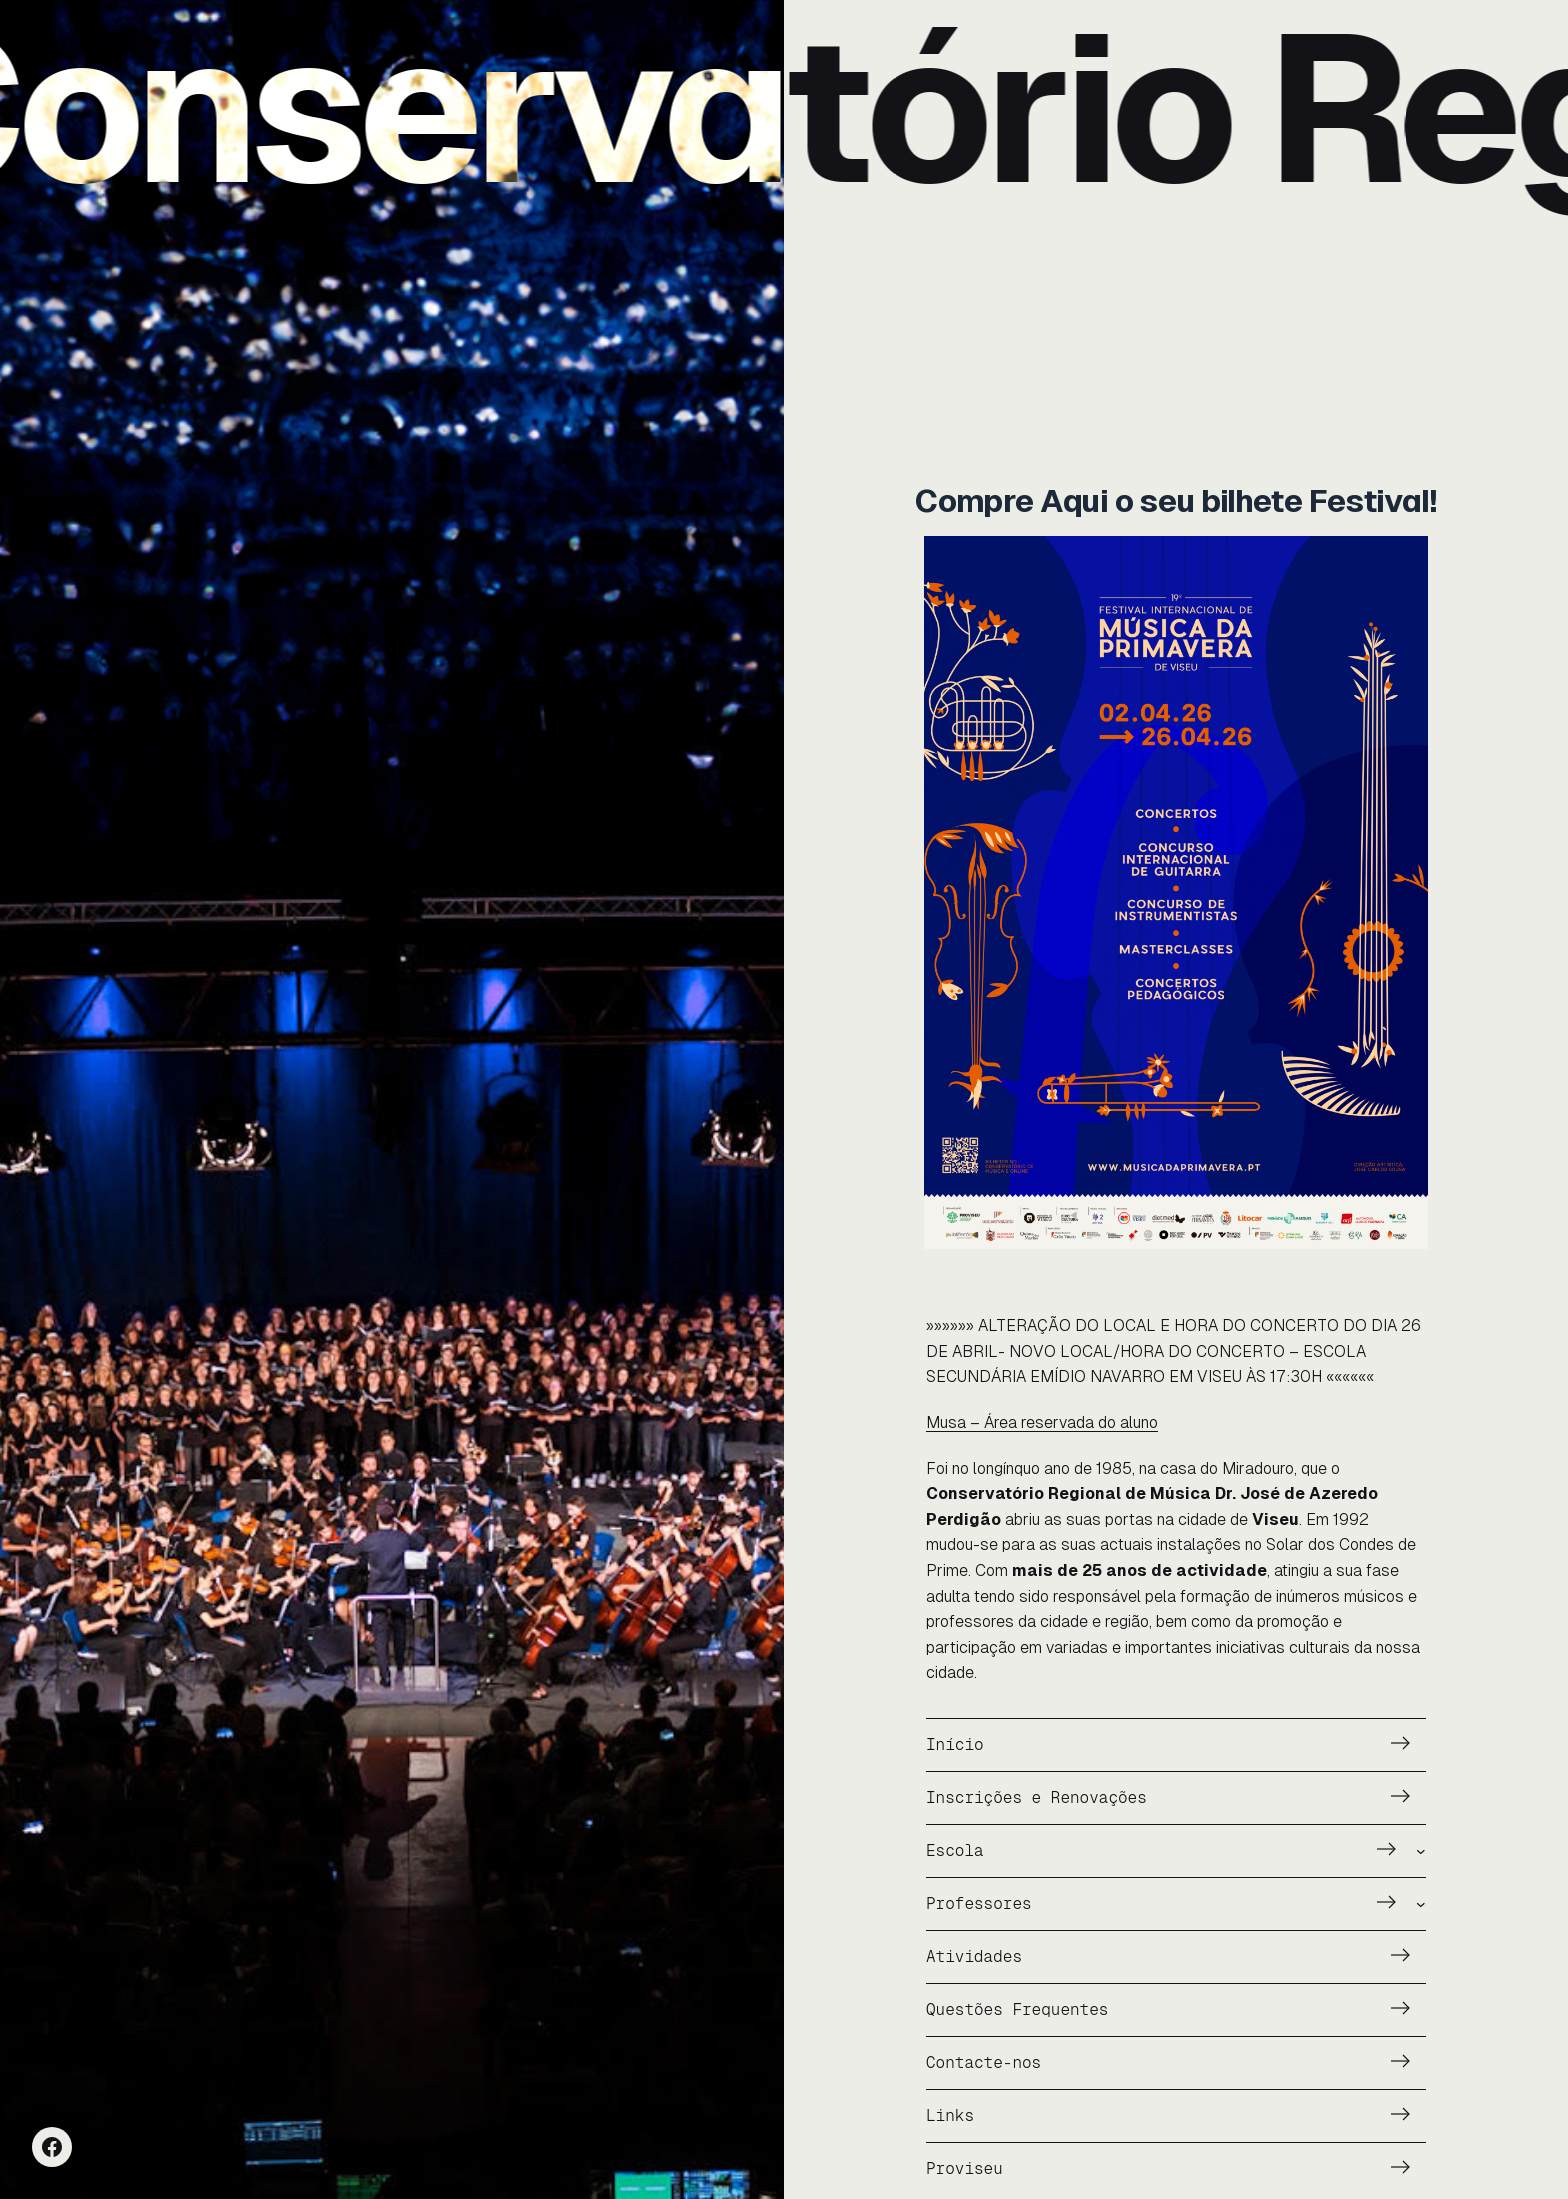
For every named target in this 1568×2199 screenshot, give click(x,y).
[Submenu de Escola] (1421, 1851)
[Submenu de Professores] (1421, 1904)
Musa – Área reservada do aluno (1042, 1422)
